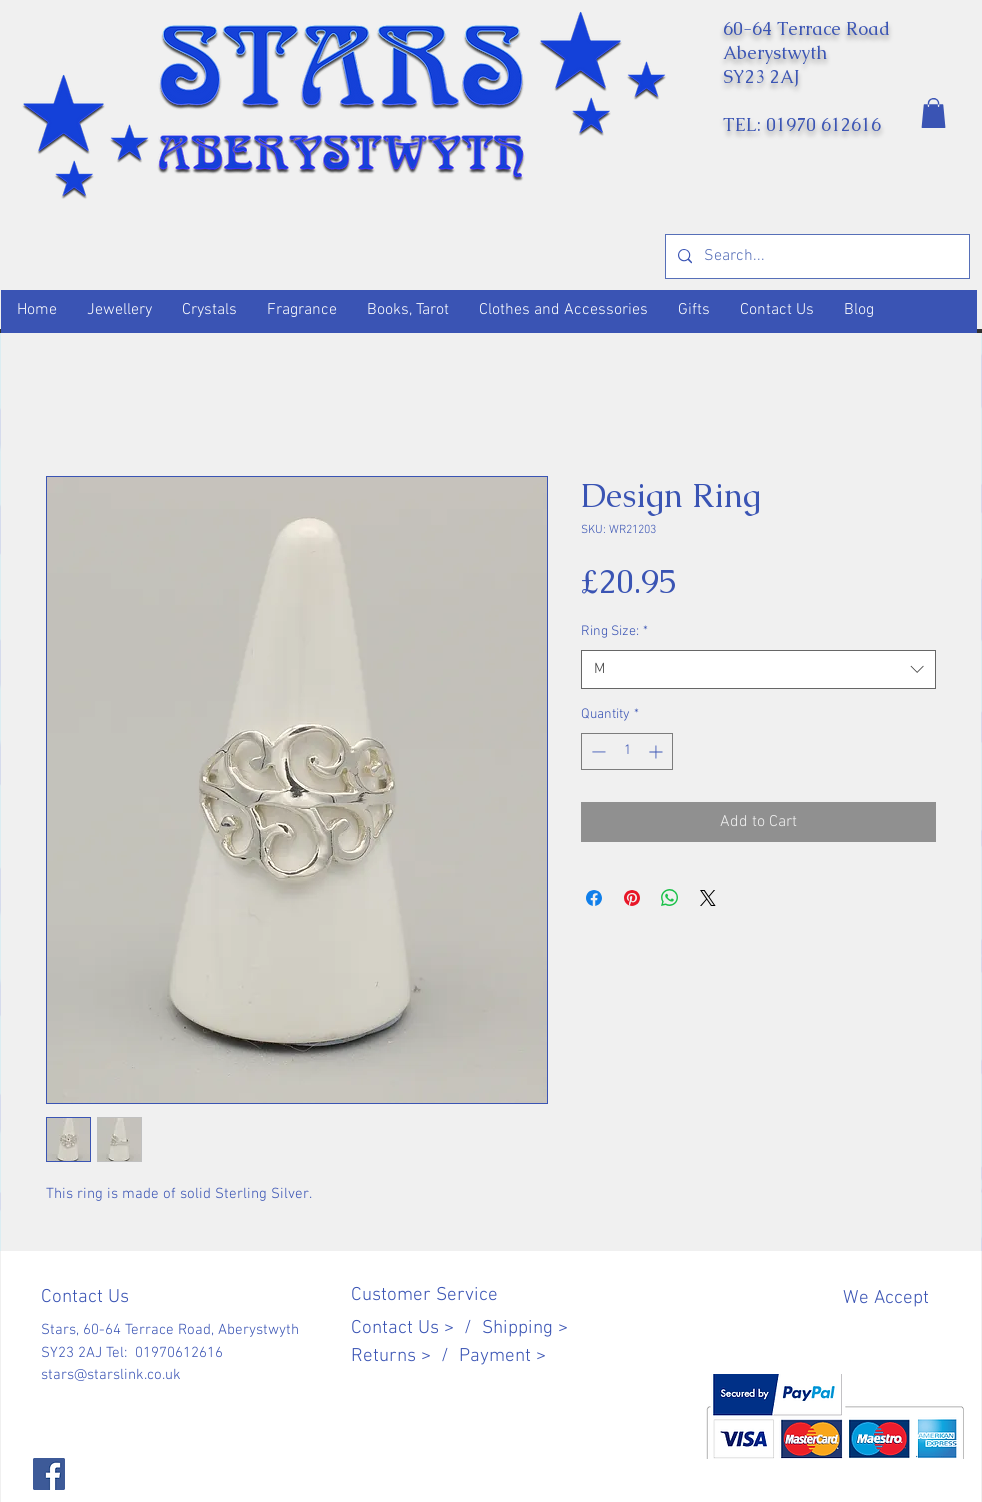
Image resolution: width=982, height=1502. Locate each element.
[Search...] (815, 256)
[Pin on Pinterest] (632, 898)
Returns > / (405, 1356)
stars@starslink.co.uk (111, 1375)
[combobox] (758, 669)
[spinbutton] (627, 751)
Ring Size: (614, 631)
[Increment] (657, 751)
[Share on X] (708, 898)
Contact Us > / (416, 1328)
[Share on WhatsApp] (670, 898)
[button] (933, 113)
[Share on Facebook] (594, 898)
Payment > (502, 1356)
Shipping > (525, 1328)
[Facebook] (49, 1474)
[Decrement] (596, 751)
